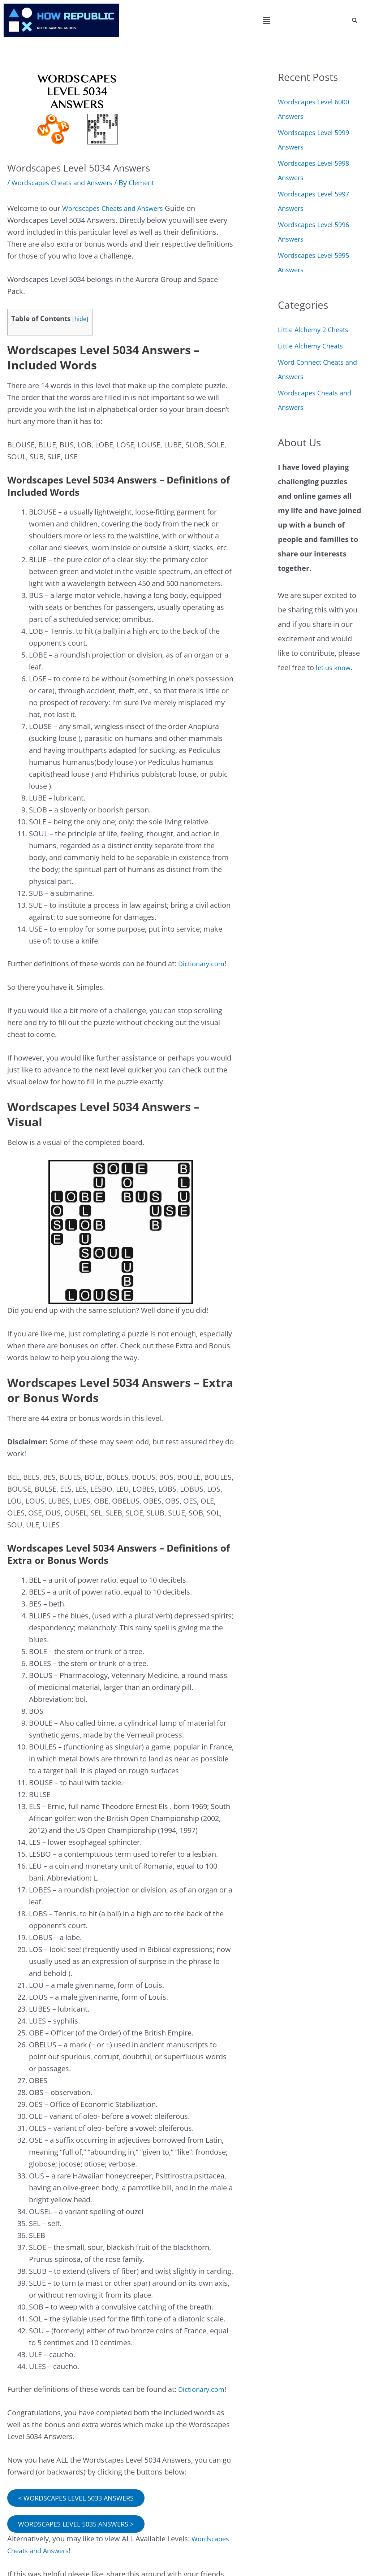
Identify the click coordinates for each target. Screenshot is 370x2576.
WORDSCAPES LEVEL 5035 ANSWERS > (81, 2525)
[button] (267, 20)
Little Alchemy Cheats (314, 346)
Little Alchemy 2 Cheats (317, 329)
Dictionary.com (203, 963)
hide (80, 319)
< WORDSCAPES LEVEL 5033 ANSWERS (81, 2498)
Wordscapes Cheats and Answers (67, 182)
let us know (335, 667)
